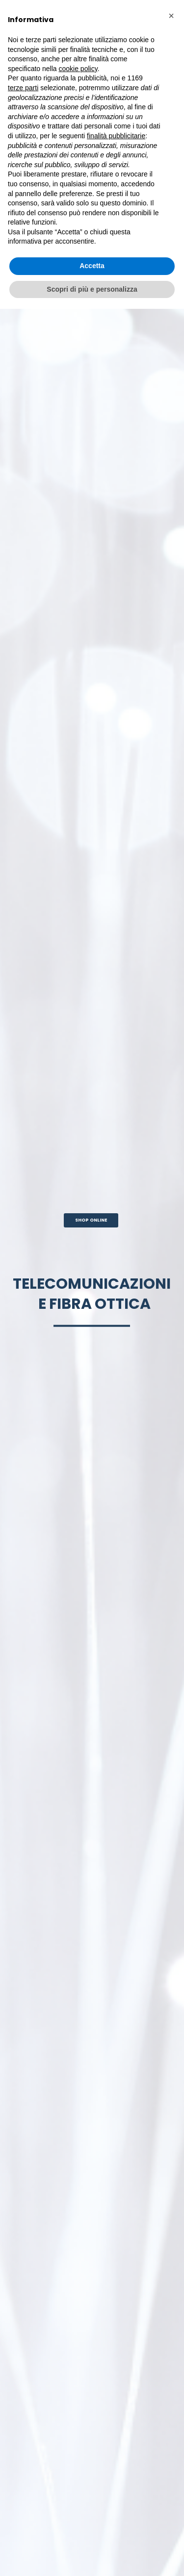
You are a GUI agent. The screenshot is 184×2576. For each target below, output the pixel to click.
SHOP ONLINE (91, 1220)
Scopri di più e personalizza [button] (92, 289)
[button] (171, 16)
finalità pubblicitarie (116, 136)
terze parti (23, 88)
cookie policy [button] (78, 69)
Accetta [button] (92, 266)
